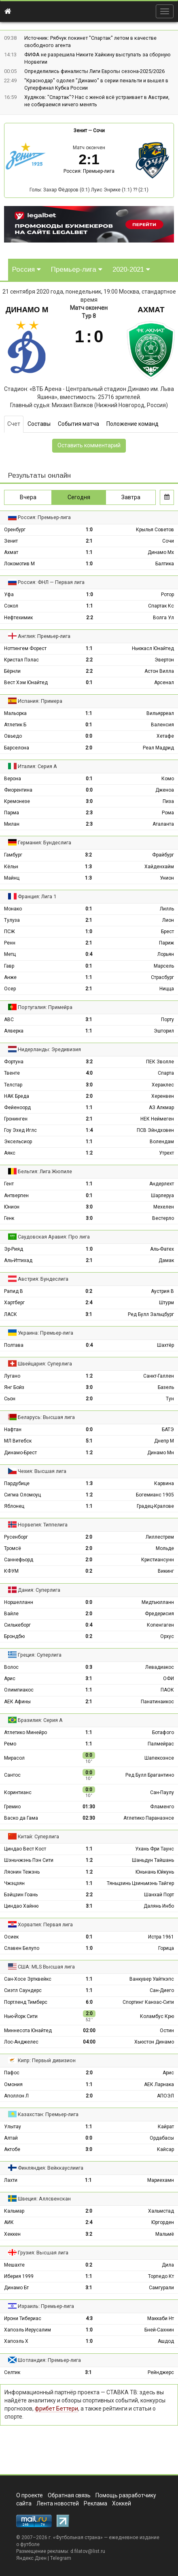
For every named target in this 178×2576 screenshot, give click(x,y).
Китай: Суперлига (38, 1836)
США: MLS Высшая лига (46, 1967)
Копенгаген (160, 1625)
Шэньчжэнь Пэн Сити (28, 1860)
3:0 (89, 801)
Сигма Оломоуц (22, 1495)
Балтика (164, 564)
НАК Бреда (16, 1096)
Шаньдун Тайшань (153, 1860)
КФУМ (11, 1571)
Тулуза (12, 920)
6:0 (89, 2002)
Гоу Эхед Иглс (20, 1130)
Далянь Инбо (159, 1906)
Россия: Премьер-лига (89, 171)
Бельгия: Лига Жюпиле (45, 1171)
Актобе (12, 2149)
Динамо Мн (160, 1452)
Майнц (11, 878)
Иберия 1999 (19, 2276)
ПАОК (167, 1690)
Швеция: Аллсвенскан (44, 2199)
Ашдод (166, 2341)
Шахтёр (165, 1345)
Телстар (13, 1085)
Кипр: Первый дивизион (47, 2060)
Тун (170, 1399)
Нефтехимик (18, 617)
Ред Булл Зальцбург (151, 1314)
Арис (9, 1678)
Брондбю (14, 1636)
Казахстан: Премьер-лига (48, 2114)
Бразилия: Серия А (40, 1720)
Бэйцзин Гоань (21, 1895)
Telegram (60, 2558)
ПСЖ (9, 931)
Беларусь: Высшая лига (46, 1417)
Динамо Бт (16, 2287)
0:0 (88, 736)
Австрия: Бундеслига (43, 1279)
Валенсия (162, 725)
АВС (9, 1019)
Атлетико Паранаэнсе (148, 1818)
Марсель (164, 966)
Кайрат (166, 2126)
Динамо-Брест (20, 1452)
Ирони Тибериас (22, 2318)
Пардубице (17, 1483)
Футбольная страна (77, 2537)
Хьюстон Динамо (154, 2042)
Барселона (16, 748)
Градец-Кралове (155, 1506)
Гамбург (13, 855)
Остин (167, 2030)
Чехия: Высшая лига (42, 1471)
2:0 (88, 748)
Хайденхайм (159, 866)
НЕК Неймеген (157, 1119)
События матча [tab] (78, 424)
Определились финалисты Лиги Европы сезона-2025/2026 (94, 71)
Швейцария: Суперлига (45, 1364)
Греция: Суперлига (39, 1655)
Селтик (12, 2372)
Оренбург (14, 529)
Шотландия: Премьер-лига (49, 2360)
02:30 (89, 1818)
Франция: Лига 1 (37, 896)
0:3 (88, 1667)
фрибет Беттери (56, 2408)
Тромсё (12, 1548)
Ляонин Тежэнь (22, 1872)
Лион (168, 920)
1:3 (88, 866)
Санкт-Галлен (158, 1376)
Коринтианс (18, 1792)
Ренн (9, 943)
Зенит (80, 130)
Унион (167, 878)
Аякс (9, 1153)
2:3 (89, 813)
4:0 (89, 1073)
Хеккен (12, 2234)
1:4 (89, 1130)
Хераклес (163, 1085)
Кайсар (165, 2149)
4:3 (89, 2318)
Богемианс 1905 (155, 1495)
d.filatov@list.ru (87, 2551)
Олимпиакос (19, 1690)
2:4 (88, 1302)
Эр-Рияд (13, 1249)
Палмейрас (161, 1744)
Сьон (9, 1399)
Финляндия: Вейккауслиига (50, 2168)
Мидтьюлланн (158, 1602)
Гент (9, 1184)
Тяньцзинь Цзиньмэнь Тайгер (140, 1883)
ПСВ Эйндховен (155, 1130)
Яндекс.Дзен (31, 2558)
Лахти (10, 2180)
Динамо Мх (161, 552)
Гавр (9, 966)
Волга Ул (163, 617)
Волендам (162, 1141)
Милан (11, 824)
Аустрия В (162, 1291)
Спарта (166, 1073)
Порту (167, 1019)
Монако (13, 909)
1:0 (89, 529)
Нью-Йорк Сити (21, 2016)
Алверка (13, 1031)
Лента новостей (57, 2503)
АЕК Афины (17, 1701)
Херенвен (162, 1096)
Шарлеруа (162, 1195)
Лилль (167, 909)
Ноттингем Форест (25, 648)
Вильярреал (160, 713)
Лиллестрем (160, 1537)
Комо (167, 778)
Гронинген (16, 1119)
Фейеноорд (17, 1107)
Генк (9, 1218)
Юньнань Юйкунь (155, 1872)
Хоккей (121, 2503)
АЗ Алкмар (161, 1107)
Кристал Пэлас (21, 660)
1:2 (89, 1153)
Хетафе (165, 736)
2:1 (89, 541)
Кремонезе (17, 801)
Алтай (11, 2138)
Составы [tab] (39, 424)
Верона (12, 778)
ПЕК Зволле (160, 1062)
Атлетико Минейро (25, 1732)
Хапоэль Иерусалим (27, 2330)
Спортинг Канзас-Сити (148, 2002)
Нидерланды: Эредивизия (49, 1049)
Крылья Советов (155, 529)
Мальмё (164, 2234)
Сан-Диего (162, 1990)
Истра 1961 (161, 1937)
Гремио (12, 1807)
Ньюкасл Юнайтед (153, 648)
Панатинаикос (157, 1701)
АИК (9, 2222)
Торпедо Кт (161, 2276)
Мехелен (163, 1207)
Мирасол (14, 1758)
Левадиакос (159, 1667)
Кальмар (14, 2211)
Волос (11, 1667)
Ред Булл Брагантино (149, 1775)
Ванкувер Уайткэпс (151, 1979)
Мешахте (14, 2265)
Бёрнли (12, 671)
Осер (10, 989)
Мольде (165, 1548)
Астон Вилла (159, 671)
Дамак (166, 1260)
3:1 (88, 1019)
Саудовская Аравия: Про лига (54, 1237)
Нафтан (12, 1429)
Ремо (10, 1744)
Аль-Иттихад (18, 1260)
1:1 (89, 552)
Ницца (166, 989)
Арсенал (164, 682)
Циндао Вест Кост (25, 1849)
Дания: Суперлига (39, 1590)
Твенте (12, 1073)
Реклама (95, 2503)
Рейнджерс (161, 2372)
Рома (168, 813)
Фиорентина (18, 790)
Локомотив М (19, 564)
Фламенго (162, 1807)
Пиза (168, 801)
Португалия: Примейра (45, 1007)
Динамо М (27, 309)
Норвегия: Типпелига (43, 1525)
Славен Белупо (21, 1948)
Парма (11, 813)
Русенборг (16, 1537)
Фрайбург (163, 855)
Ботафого (163, 1732)
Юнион (11, 1207)
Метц (10, 954)
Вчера (28, 497)
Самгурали (161, 2287)
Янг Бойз (14, 1387)
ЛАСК (10, 1314)
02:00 (89, 2030)
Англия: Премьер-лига (44, 636)
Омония (13, 2084)
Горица (166, 1948)
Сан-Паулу (162, 1792)
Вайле (11, 1613)
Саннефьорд (18, 1560)
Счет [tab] (13, 424)
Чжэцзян (14, 1883)
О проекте (29, 2495)
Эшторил (164, 1031)
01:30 (89, 1807)
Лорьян (165, 954)
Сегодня (79, 497)
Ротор (167, 594)
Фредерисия (159, 1613)
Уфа (9, 594)
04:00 (89, 2042)
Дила (168, 2265)
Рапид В (13, 1291)
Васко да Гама (21, 1818)
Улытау (12, 2126)
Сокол (11, 606)
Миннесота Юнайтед (28, 2030)
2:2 (89, 617)
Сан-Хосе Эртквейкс (27, 1979)
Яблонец (14, 1506)
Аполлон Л (16, 2096)
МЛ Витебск (18, 1441)
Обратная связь (69, 2495)
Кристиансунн (157, 1560)
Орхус (167, 1636)
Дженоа (164, 790)
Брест (167, 931)
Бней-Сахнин (159, 2330)
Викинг (166, 1571)
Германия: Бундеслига (44, 842)
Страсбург (162, 977)
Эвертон (164, 660)
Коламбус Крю (157, 2016)
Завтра (130, 497)
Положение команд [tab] (132, 424)
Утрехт (166, 1153)
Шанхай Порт (159, 1895)
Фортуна (13, 1062)
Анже (10, 977)
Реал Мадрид (158, 748)
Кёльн (11, 866)
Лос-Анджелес (21, 2042)
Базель (166, 1387)
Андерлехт (161, 1184)
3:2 (88, 855)
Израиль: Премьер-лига (46, 2306)
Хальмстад (161, 2211)
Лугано (12, 1376)
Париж (166, 943)
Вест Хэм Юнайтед (26, 682)
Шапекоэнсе (159, 1758)
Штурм (166, 1302)
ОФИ (168, 1678)
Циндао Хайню (21, 1906)
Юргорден (162, 2222)
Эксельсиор (18, 1141)
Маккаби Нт (160, 2318)
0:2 (88, 1291)
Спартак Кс (161, 606)
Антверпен (16, 1195)
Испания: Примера (40, 701)
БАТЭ (168, 1429)
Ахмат (151, 309)
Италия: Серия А (37, 766)
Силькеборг (17, 1625)
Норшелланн (18, 1602)
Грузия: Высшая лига (43, 2253)
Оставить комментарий (89, 445)
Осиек (11, 1937)
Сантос (12, 1775)
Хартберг (14, 1302)
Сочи (99, 130)
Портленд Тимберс (25, 2002)
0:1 (89, 682)
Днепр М (164, 1441)
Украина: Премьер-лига (45, 1333)
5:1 (89, 1441)
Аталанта (163, 824)
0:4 (88, 954)
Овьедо (13, 736)
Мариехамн (160, 2180)
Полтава (13, 1345)
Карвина (164, 1483)
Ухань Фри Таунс (154, 1849)
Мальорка (15, 713)
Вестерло (163, 1218)
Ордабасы (162, 2138)
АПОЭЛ (165, 2096)
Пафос (11, 2073)
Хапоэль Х (16, 2341)
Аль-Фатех (162, 1249)
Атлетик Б (15, 725)
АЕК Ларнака (159, 2084)
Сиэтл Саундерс (23, 1990)
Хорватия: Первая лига (45, 1924)
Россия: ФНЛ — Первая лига (51, 582)
